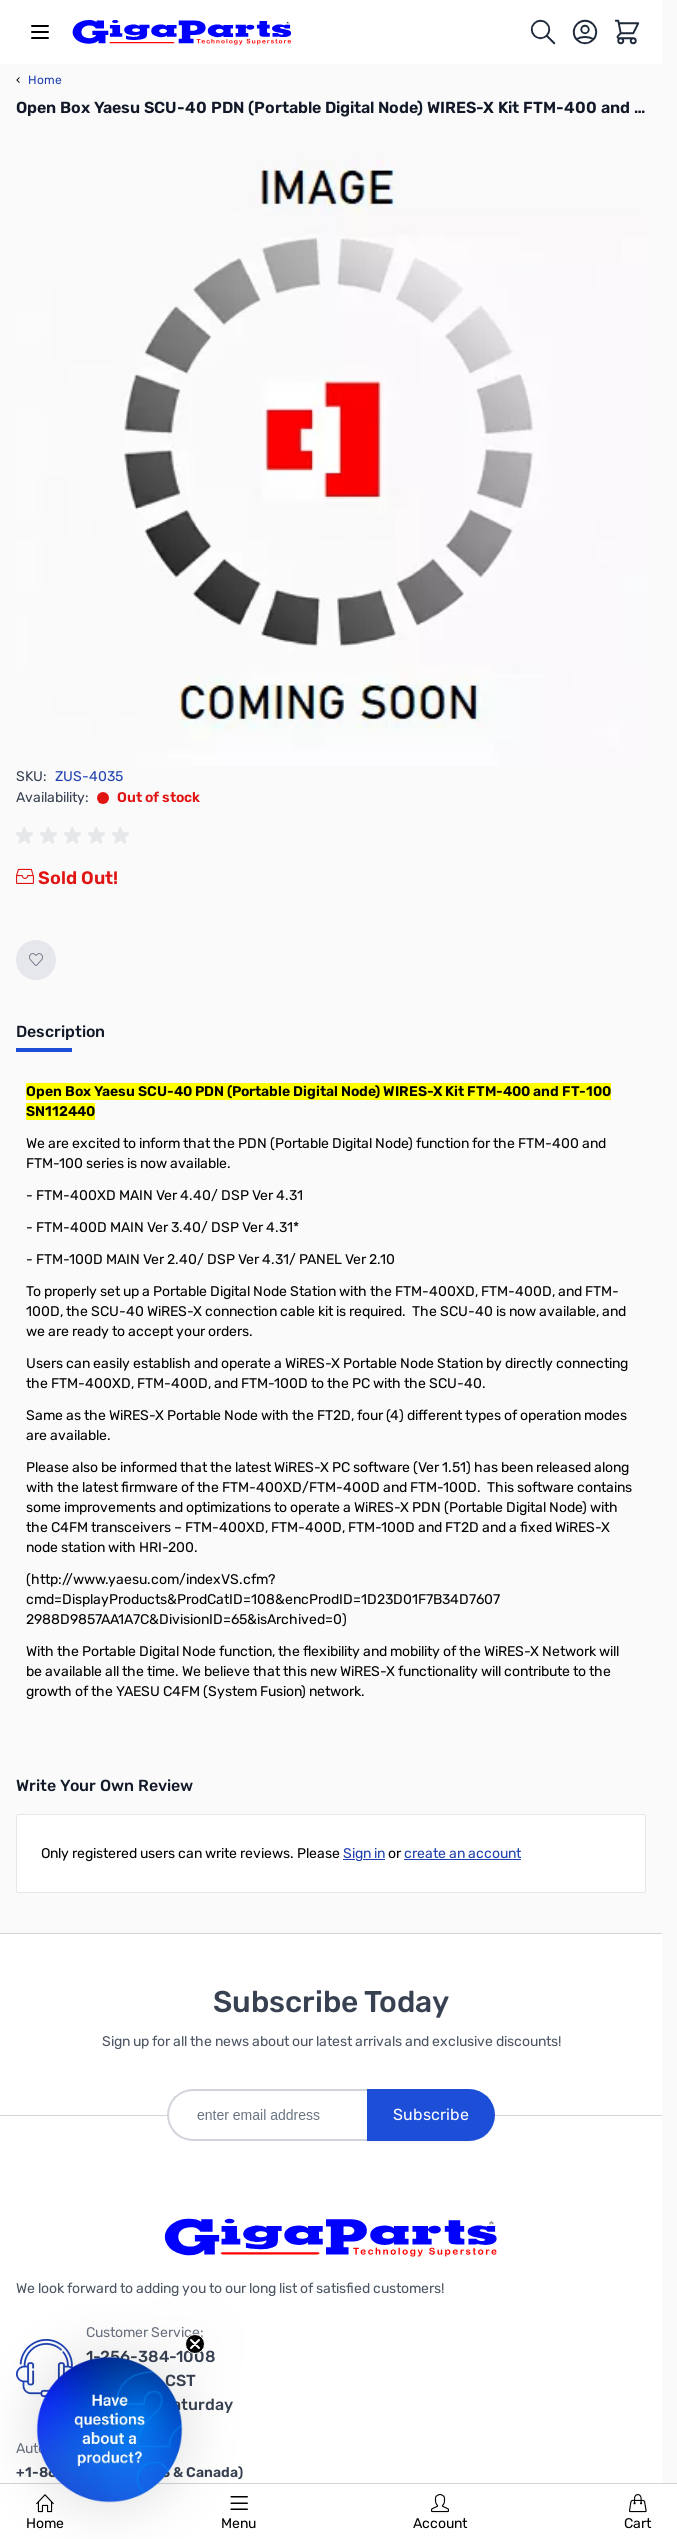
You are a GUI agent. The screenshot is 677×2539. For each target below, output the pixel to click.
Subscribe (431, 2114)
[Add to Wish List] (36, 960)
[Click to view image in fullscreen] (331, 451)
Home (45, 2513)
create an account (462, 1853)
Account (440, 2513)
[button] (109, 2429)
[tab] (60, 1038)
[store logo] (182, 32)
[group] (76, 836)
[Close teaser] (195, 2344)
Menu (238, 2513)
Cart (637, 2513)
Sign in (364, 1853)
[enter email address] (267, 2115)
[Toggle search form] (543, 32)
